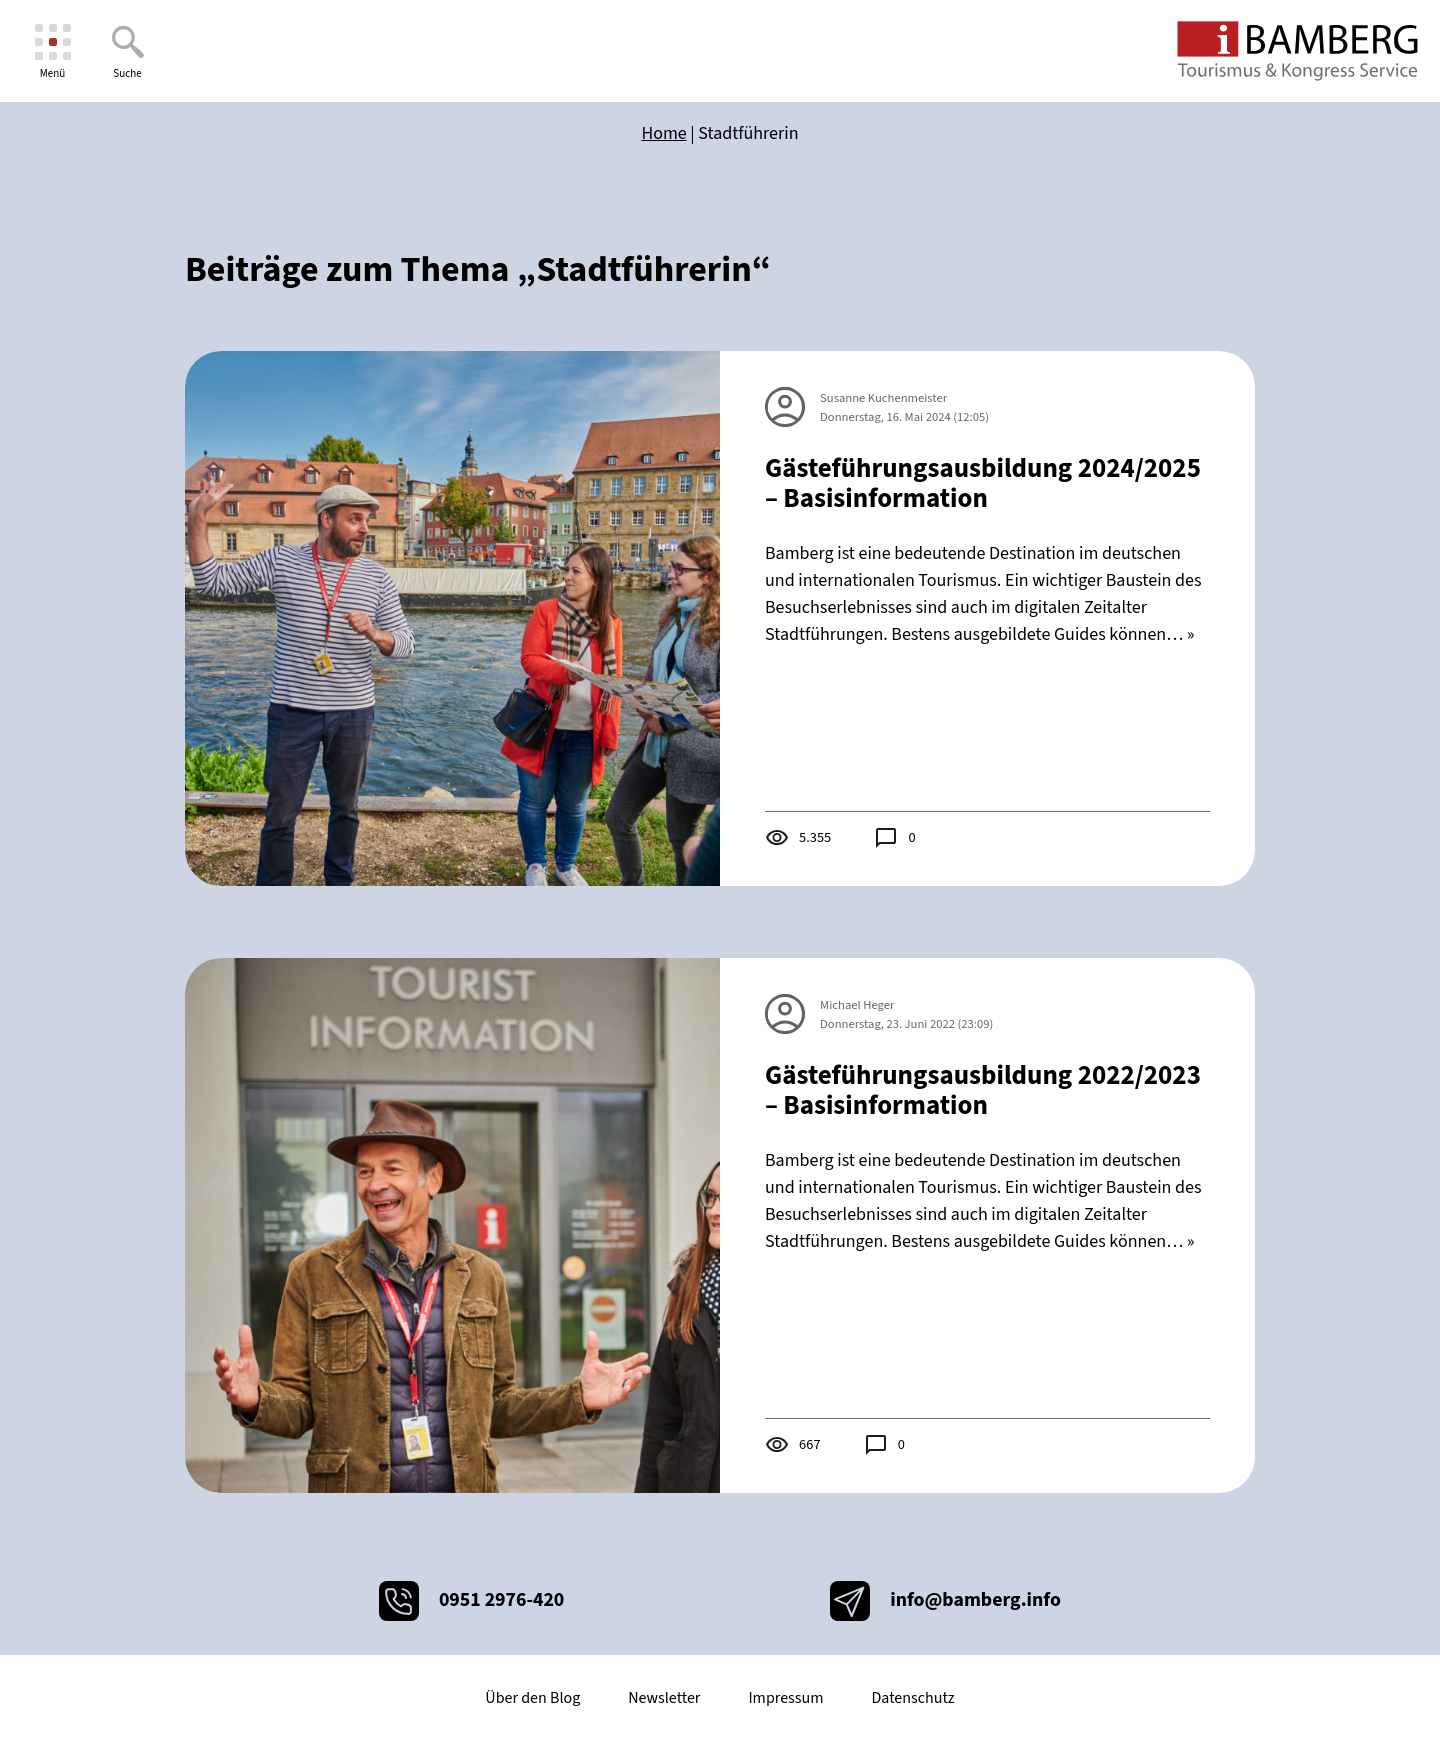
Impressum (785, 1698)
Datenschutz (912, 1698)
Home (663, 133)
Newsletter (664, 1698)
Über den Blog (532, 1698)
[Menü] (52, 51)
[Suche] (127, 51)
